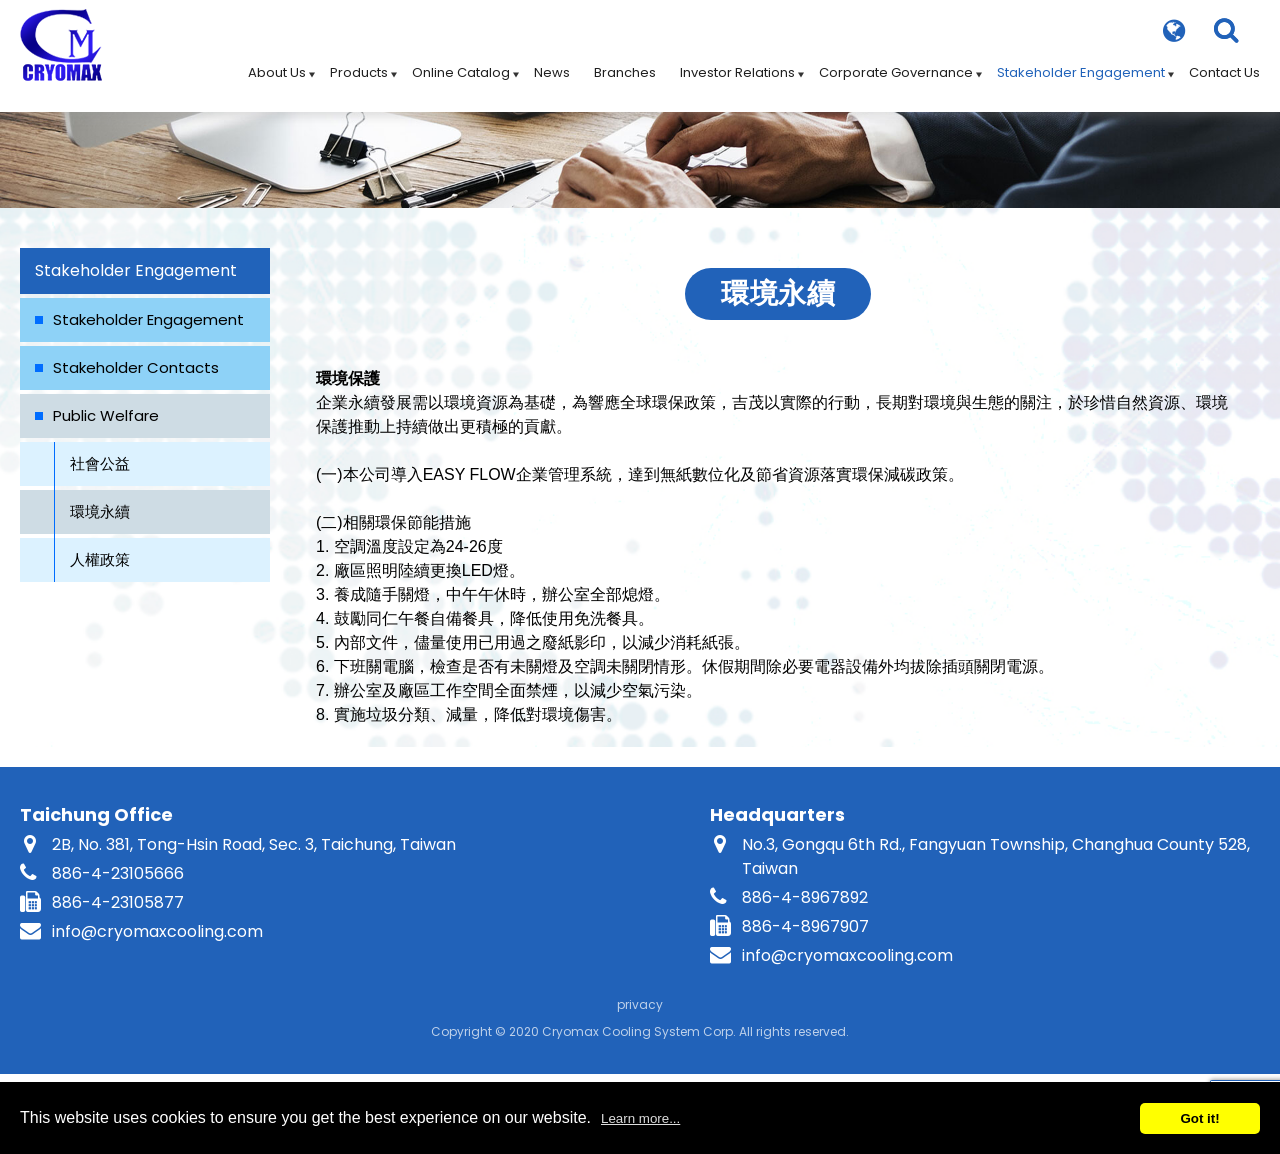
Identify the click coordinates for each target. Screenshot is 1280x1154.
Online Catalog (461, 64)
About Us (277, 64)
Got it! (1199, 1118)
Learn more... (640, 1118)
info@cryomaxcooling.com (157, 931)
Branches (625, 64)
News (552, 64)
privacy (640, 1004)
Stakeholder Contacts (136, 367)
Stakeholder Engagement (1081, 64)
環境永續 (100, 511)
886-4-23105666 (118, 873)
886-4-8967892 (805, 897)
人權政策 (100, 559)
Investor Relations (737, 64)
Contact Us (1224, 64)
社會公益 (100, 463)
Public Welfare (106, 415)
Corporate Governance (896, 64)
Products (359, 64)
